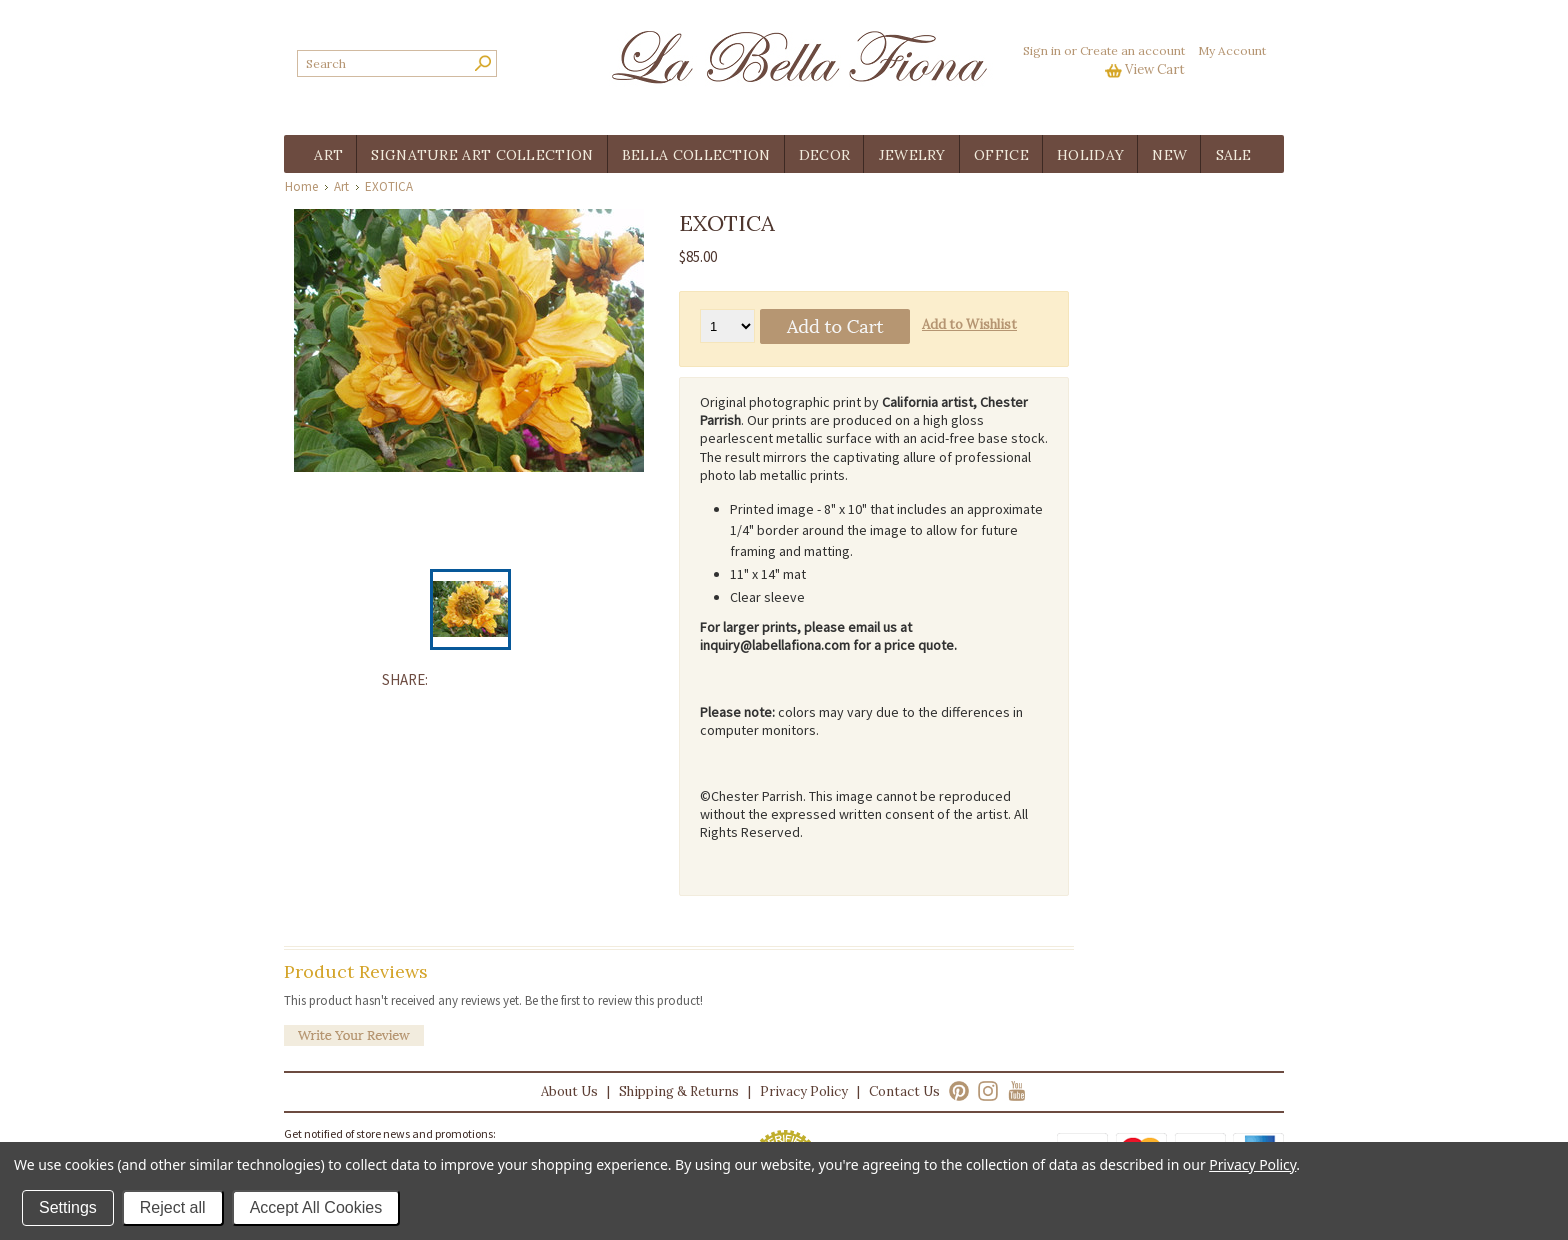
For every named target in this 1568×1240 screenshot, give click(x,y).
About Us (569, 1091)
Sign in (1042, 50)
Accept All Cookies (316, 1207)
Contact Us (904, 1091)
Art (341, 186)
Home (301, 186)
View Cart (1155, 69)
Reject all (173, 1207)
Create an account (1132, 50)
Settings (68, 1207)
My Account (1232, 50)
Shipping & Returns (679, 1091)
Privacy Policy (804, 1091)
